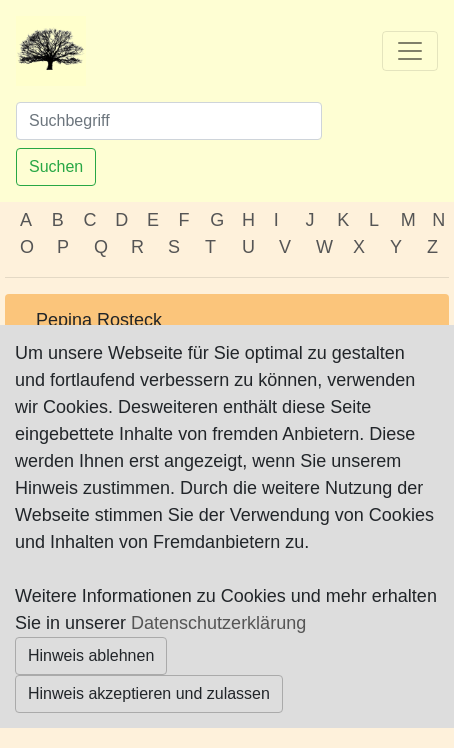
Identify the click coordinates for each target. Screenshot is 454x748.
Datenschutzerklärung (218, 623)
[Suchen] (169, 121)
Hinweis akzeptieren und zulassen (149, 693)
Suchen (56, 166)
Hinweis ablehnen (91, 655)
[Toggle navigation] (410, 51)
